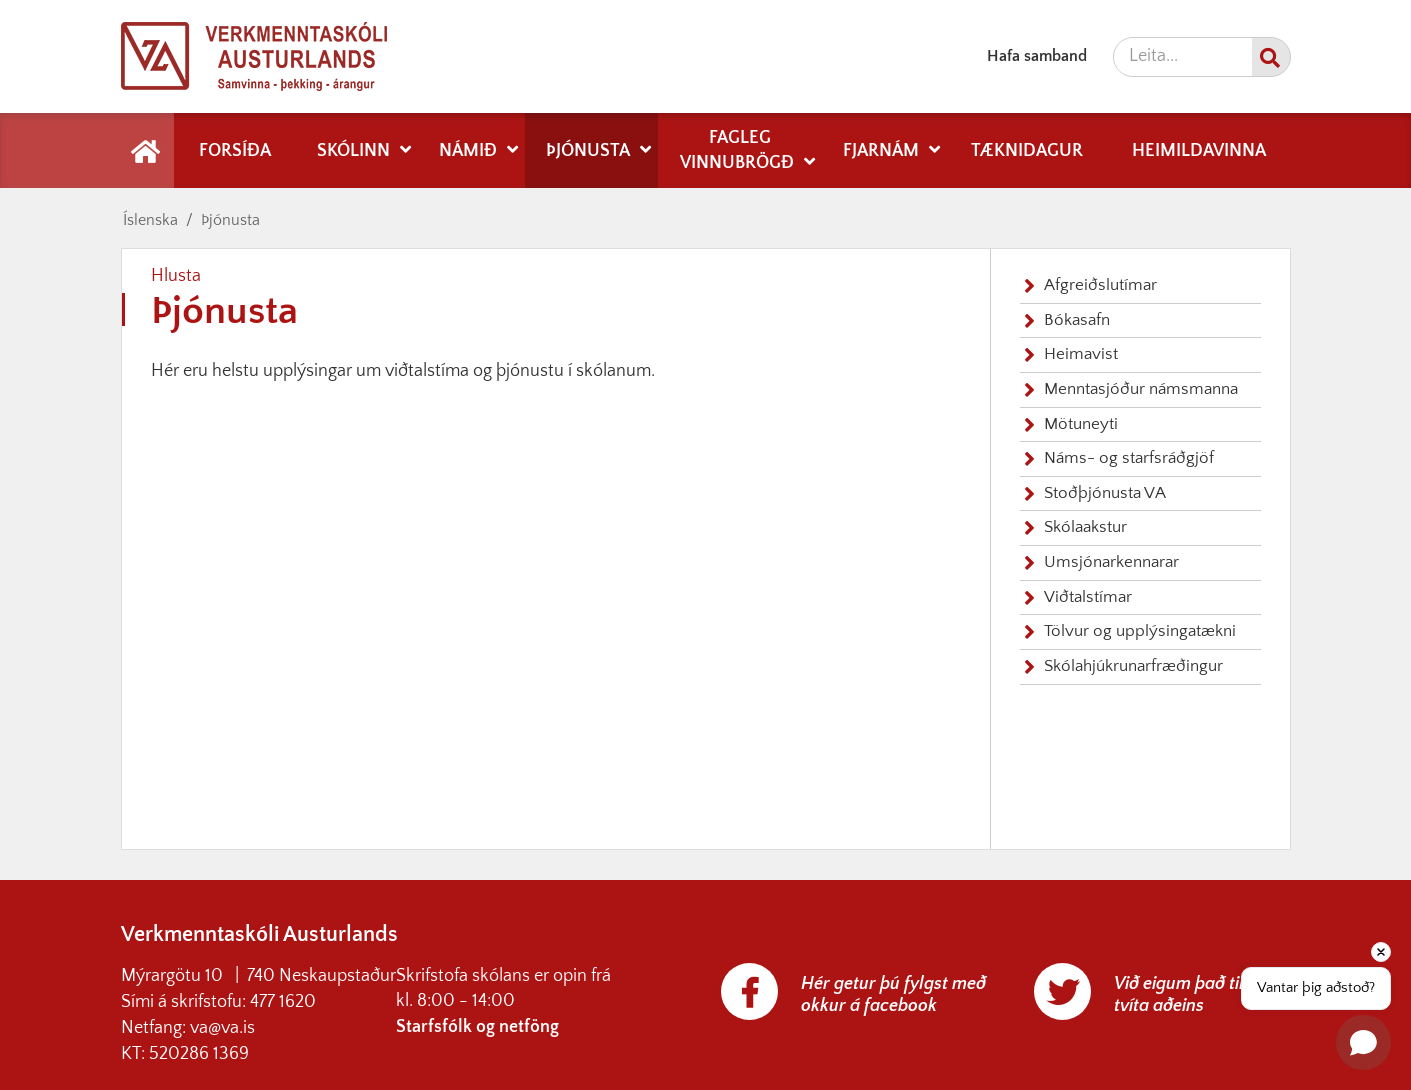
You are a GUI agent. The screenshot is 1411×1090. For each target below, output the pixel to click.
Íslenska (150, 220)
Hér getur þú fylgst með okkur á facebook (893, 995)
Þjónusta (230, 220)
